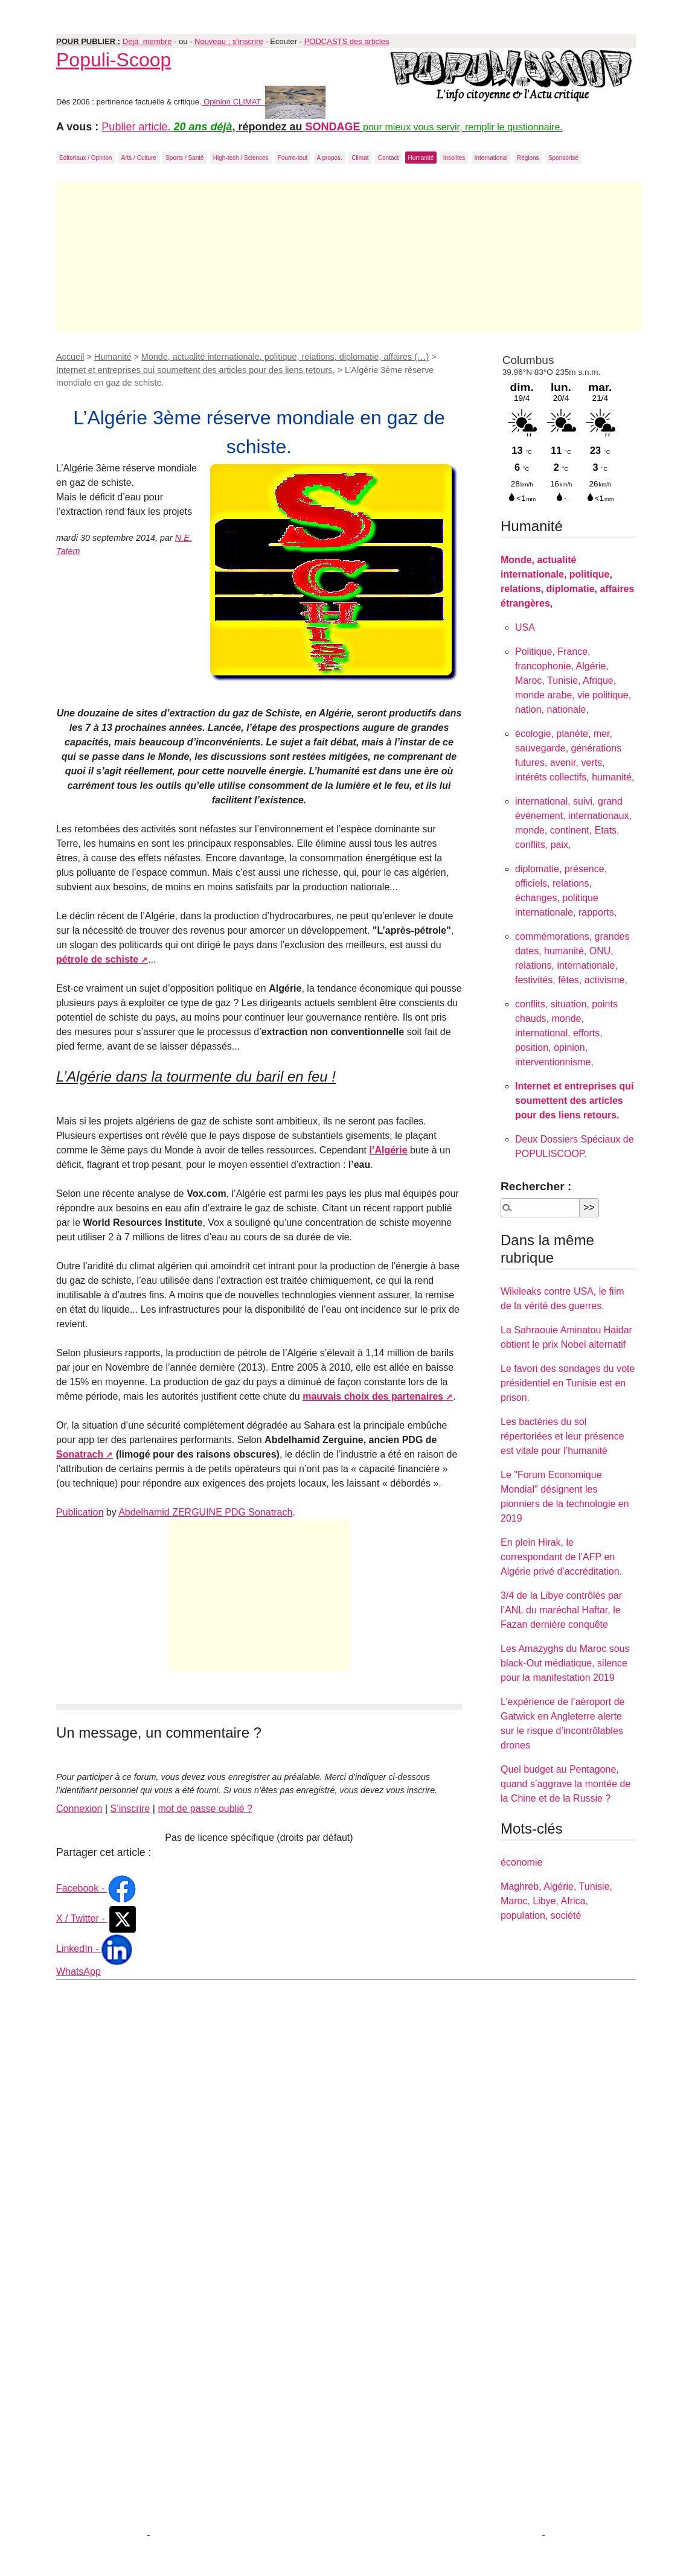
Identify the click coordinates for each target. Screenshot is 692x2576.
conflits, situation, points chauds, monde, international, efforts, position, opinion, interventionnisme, (566, 1033)
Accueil (70, 357)
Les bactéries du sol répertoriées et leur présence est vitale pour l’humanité (562, 1436)
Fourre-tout (292, 158)
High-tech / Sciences (241, 158)
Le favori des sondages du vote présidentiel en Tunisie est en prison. (568, 1383)
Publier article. (137, 127)
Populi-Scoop (113, 60)
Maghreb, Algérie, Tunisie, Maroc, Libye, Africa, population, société (556, 1901)
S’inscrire (130, 1808)
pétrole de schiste (97, 959)
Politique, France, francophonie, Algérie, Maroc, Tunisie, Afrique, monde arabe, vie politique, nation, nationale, (573, 680)
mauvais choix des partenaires (373, 1396)
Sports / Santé (184, 158)
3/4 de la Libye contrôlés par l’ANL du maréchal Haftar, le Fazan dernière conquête (561, 1610)
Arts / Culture (138, 158)
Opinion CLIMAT (264, 101)
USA (525, 627)
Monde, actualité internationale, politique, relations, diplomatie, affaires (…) (285, 357)
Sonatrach (79, 1454)
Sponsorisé (563, 158)
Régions (528, 158)
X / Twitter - (97, 1918)
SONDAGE (333, 127)
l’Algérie (389, 1150)
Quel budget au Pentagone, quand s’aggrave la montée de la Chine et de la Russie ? (565, 1783)
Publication (79, 1512)
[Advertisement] (349, 256)
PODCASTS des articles (346, 41)
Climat (359, 158)
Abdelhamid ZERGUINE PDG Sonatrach (205, 1512)
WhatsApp (78, 1971)
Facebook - (96, 1888)
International (491, 158)
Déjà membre (147, 41)
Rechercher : (536, 1186)
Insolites (454, 158)
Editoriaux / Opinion (85, 158)
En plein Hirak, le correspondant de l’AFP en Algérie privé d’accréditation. (561, 1557)
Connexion (79, 1808)
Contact (388, 158)
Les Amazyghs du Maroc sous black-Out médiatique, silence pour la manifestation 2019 (565, 1663)
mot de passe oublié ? (205, 1808)
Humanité (421, 158)
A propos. (329, 158)
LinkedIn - (94, 1948)
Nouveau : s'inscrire (228, 41)
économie (521, 1862)
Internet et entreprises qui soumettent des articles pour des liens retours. (195, 370)
